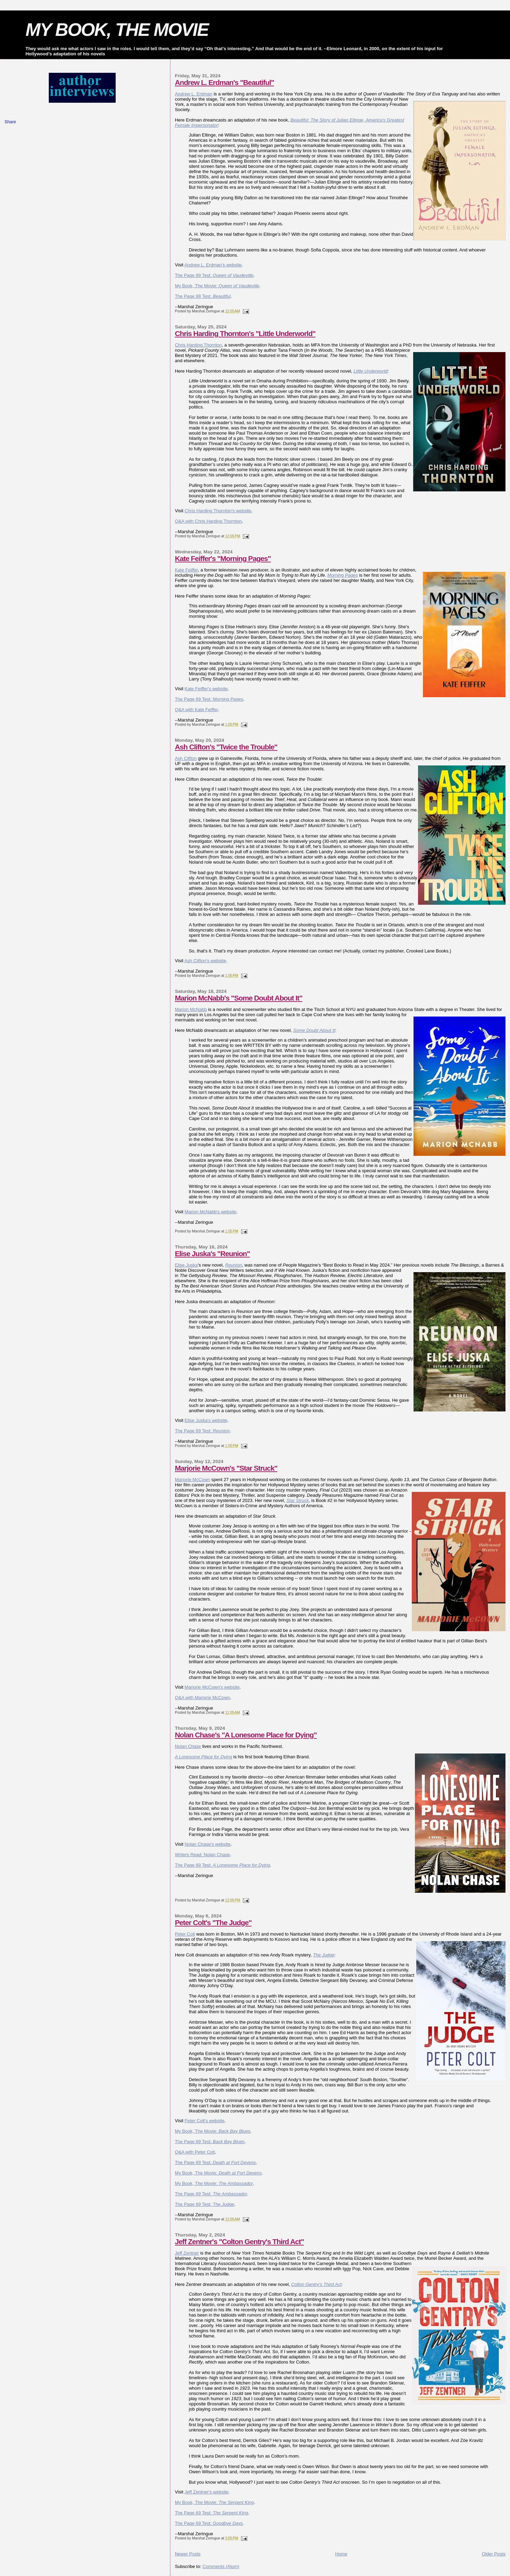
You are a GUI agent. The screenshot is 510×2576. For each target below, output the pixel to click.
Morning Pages (342, 575)
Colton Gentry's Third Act (316, 2284)
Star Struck (297, 1500)
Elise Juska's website (206, 1420)
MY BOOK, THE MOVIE (116, 30)
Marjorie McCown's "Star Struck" (226, 1468)
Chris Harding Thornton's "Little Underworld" (245, 333)
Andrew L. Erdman (193, 93)
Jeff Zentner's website (207, 2492)
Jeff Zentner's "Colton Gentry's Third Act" (239, 2242)
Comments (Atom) (220, 2566)
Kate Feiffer (186, 570)
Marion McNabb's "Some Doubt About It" (238, 998)
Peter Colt (185, 1934)
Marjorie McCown (192, 1479)
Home (341, 2553)
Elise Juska (186, 1265)
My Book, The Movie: (217, 285)
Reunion (233, 1265)
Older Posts (493, 2553)
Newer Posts (188, 2553)
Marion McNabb (191, 1009)
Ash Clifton (186, 758)
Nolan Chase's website (208, 1844)
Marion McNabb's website (210, 1211)
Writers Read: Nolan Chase (202, 1854)
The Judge (323, 1955)
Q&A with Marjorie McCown (202, 1697)
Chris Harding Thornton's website (218, 510)
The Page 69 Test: (209, 699)
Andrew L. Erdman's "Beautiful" (224, 82)
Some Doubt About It (314, 1030)
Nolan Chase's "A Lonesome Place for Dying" (246, 1735)
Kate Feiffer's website (206, 688)
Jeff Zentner (187, 2253)
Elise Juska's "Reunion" (212, 1254)
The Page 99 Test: (214, 275)
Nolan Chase (188, 1746)
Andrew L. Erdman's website (212, 264)
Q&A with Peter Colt (195, 2152)
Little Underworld (371, 371)
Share (10, 121)
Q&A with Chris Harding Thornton (208, 521)
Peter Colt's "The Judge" (213, 1923)
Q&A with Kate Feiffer (196, 709)
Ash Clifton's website (205, 960)
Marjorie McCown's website (212, 1687)
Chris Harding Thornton (198, 345)
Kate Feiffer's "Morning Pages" (223, 558)
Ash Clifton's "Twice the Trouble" (226, 747)
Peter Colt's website (204, 2120)
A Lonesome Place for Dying (203, 1756)
